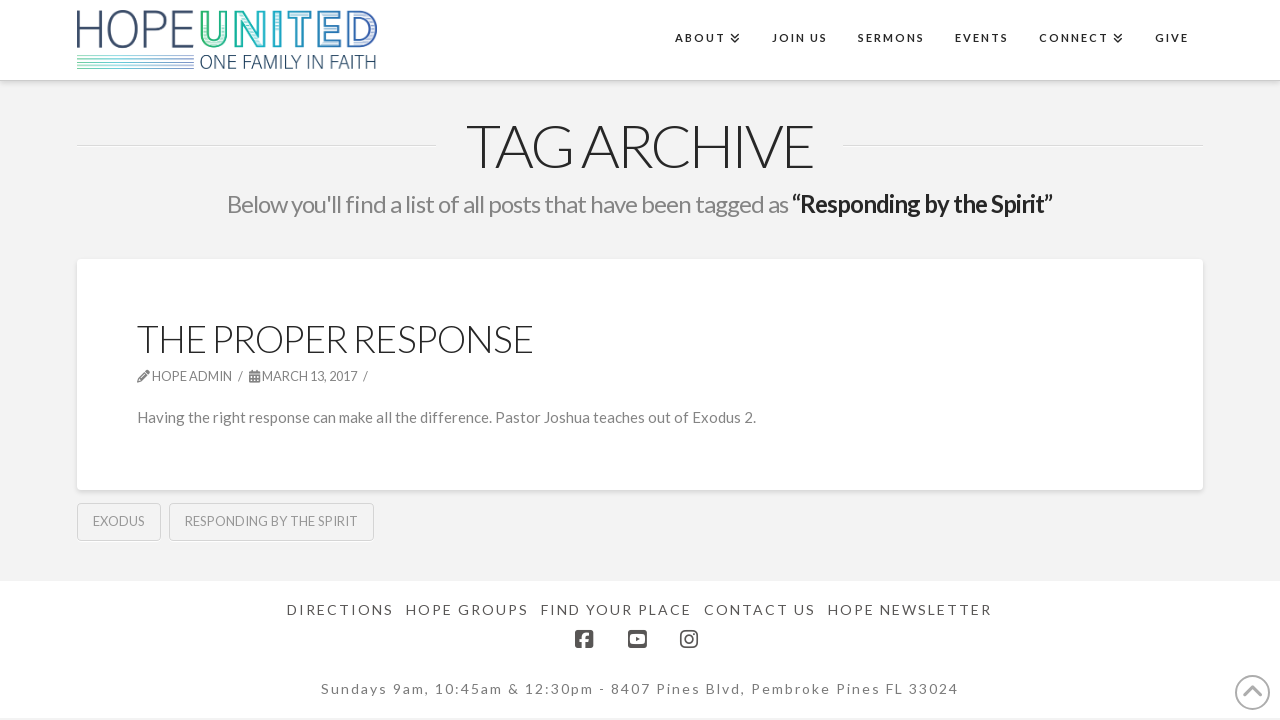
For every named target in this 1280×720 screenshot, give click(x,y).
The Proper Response (335, 338)
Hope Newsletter (910, 609)
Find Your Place (616, 609)
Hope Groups (467, 609)
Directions (340, 609)
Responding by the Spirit (271, 521)
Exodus (119, 521)
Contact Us (760, 609)
